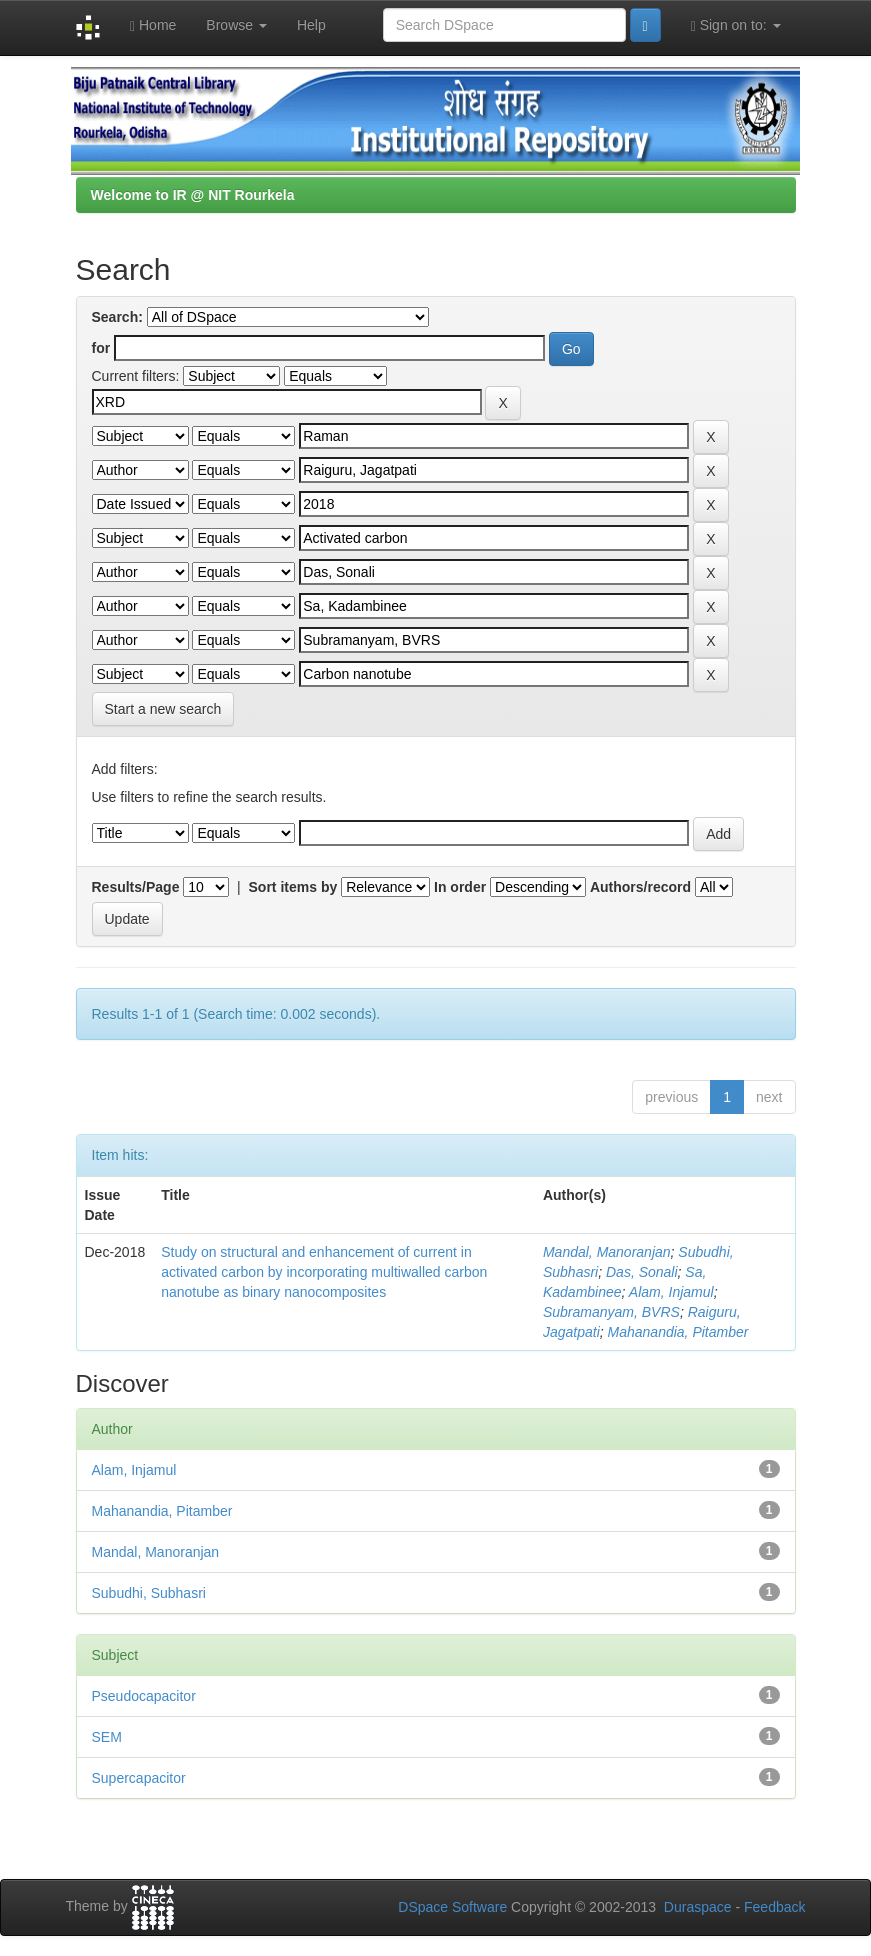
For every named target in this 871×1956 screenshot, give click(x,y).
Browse (236, 25)
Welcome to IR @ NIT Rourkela (193, 195)
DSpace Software (452, 1907)
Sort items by (293, 887)
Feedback (774, 1907)
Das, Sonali (642, 1272)
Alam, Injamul (671, 1292)
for (101, 348)
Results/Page (136, 887)
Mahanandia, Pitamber (678, 1332)
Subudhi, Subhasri (149, 1593)
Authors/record (640, 887)
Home (153, 25)
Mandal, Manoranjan (607, 1252)
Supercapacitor (139, 1778)
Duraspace (698, 1907)
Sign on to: (736, 25)
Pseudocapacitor (144, 1696)
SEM (107, 1737)
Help (311, 25)
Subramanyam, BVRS (611, 1312)
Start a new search (163, 709)
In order (460, 887)
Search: (117, 317)
